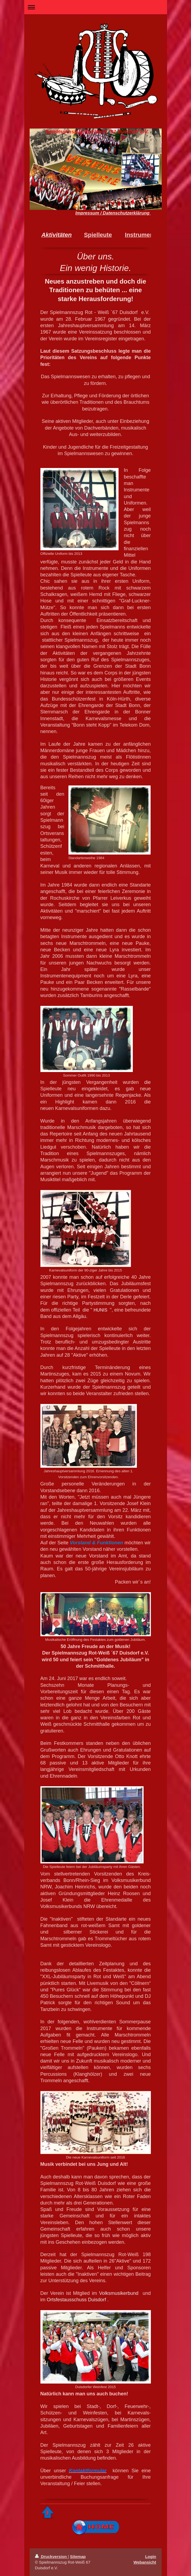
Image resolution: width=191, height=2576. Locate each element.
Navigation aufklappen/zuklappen (96, 7)
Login (150, 2556)
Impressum (87, 212)
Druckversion (51, 2556)
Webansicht (145, 2562)
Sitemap (78, 2556)
